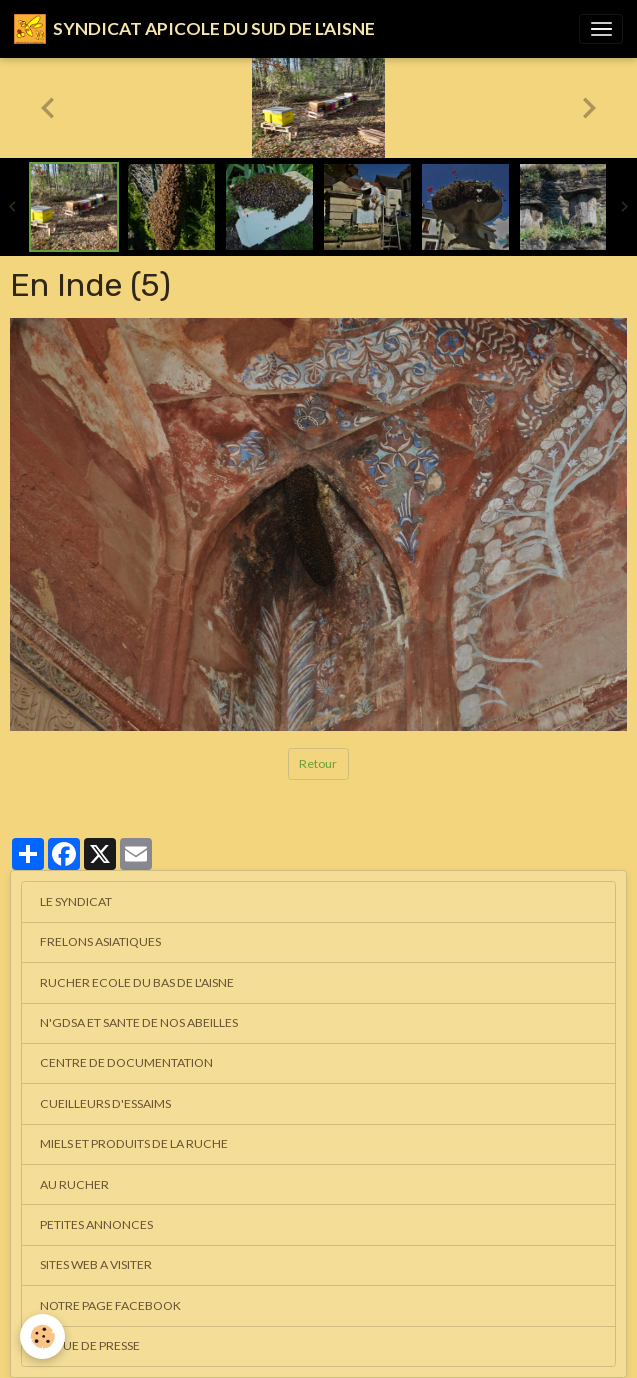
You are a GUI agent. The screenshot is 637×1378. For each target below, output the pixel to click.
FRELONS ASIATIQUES (100, 941)
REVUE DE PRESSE (90, 1345)
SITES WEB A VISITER (96, 1264)
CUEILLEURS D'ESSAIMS (105, 1103)
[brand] (194, 29)
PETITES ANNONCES (96, 1224)
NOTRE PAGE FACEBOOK (110, 1305)
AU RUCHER (74, 1184)
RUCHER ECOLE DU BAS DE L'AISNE (137, 982)
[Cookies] (42, 1336)
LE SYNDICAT (76, 901)
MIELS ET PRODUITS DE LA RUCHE (134, 1143)
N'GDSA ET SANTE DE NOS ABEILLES (139, 1022)
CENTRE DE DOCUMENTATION (126, 1062)
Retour (318, 763)
